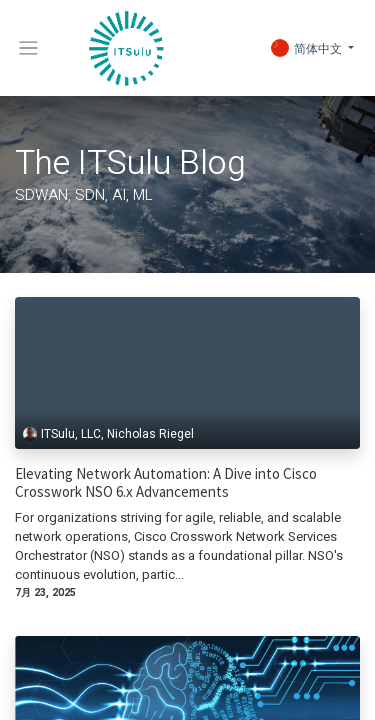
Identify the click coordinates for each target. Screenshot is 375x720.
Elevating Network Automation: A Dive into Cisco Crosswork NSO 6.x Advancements (166, 483)
